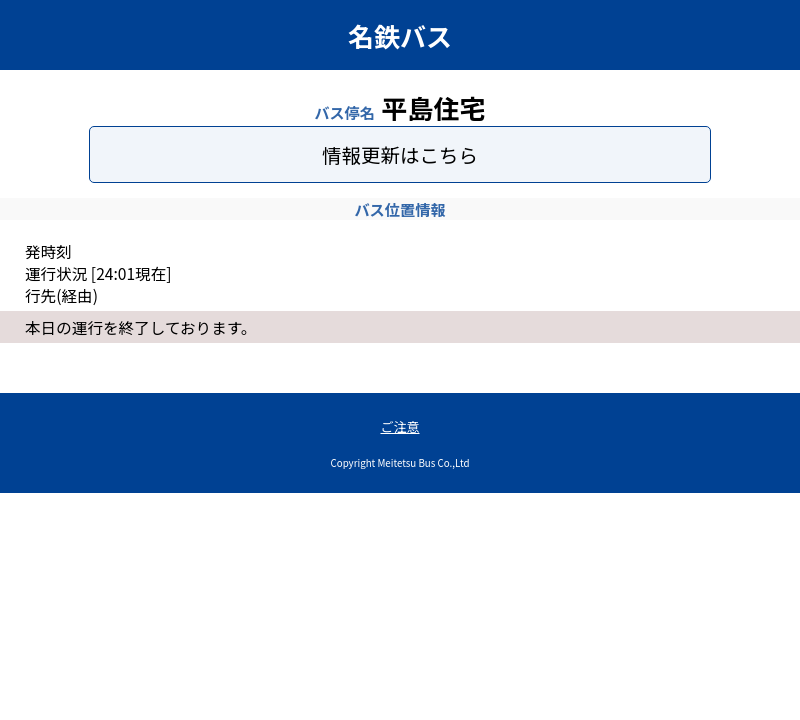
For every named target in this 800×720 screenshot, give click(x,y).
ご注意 (399, 426)
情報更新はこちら (400, 154)
